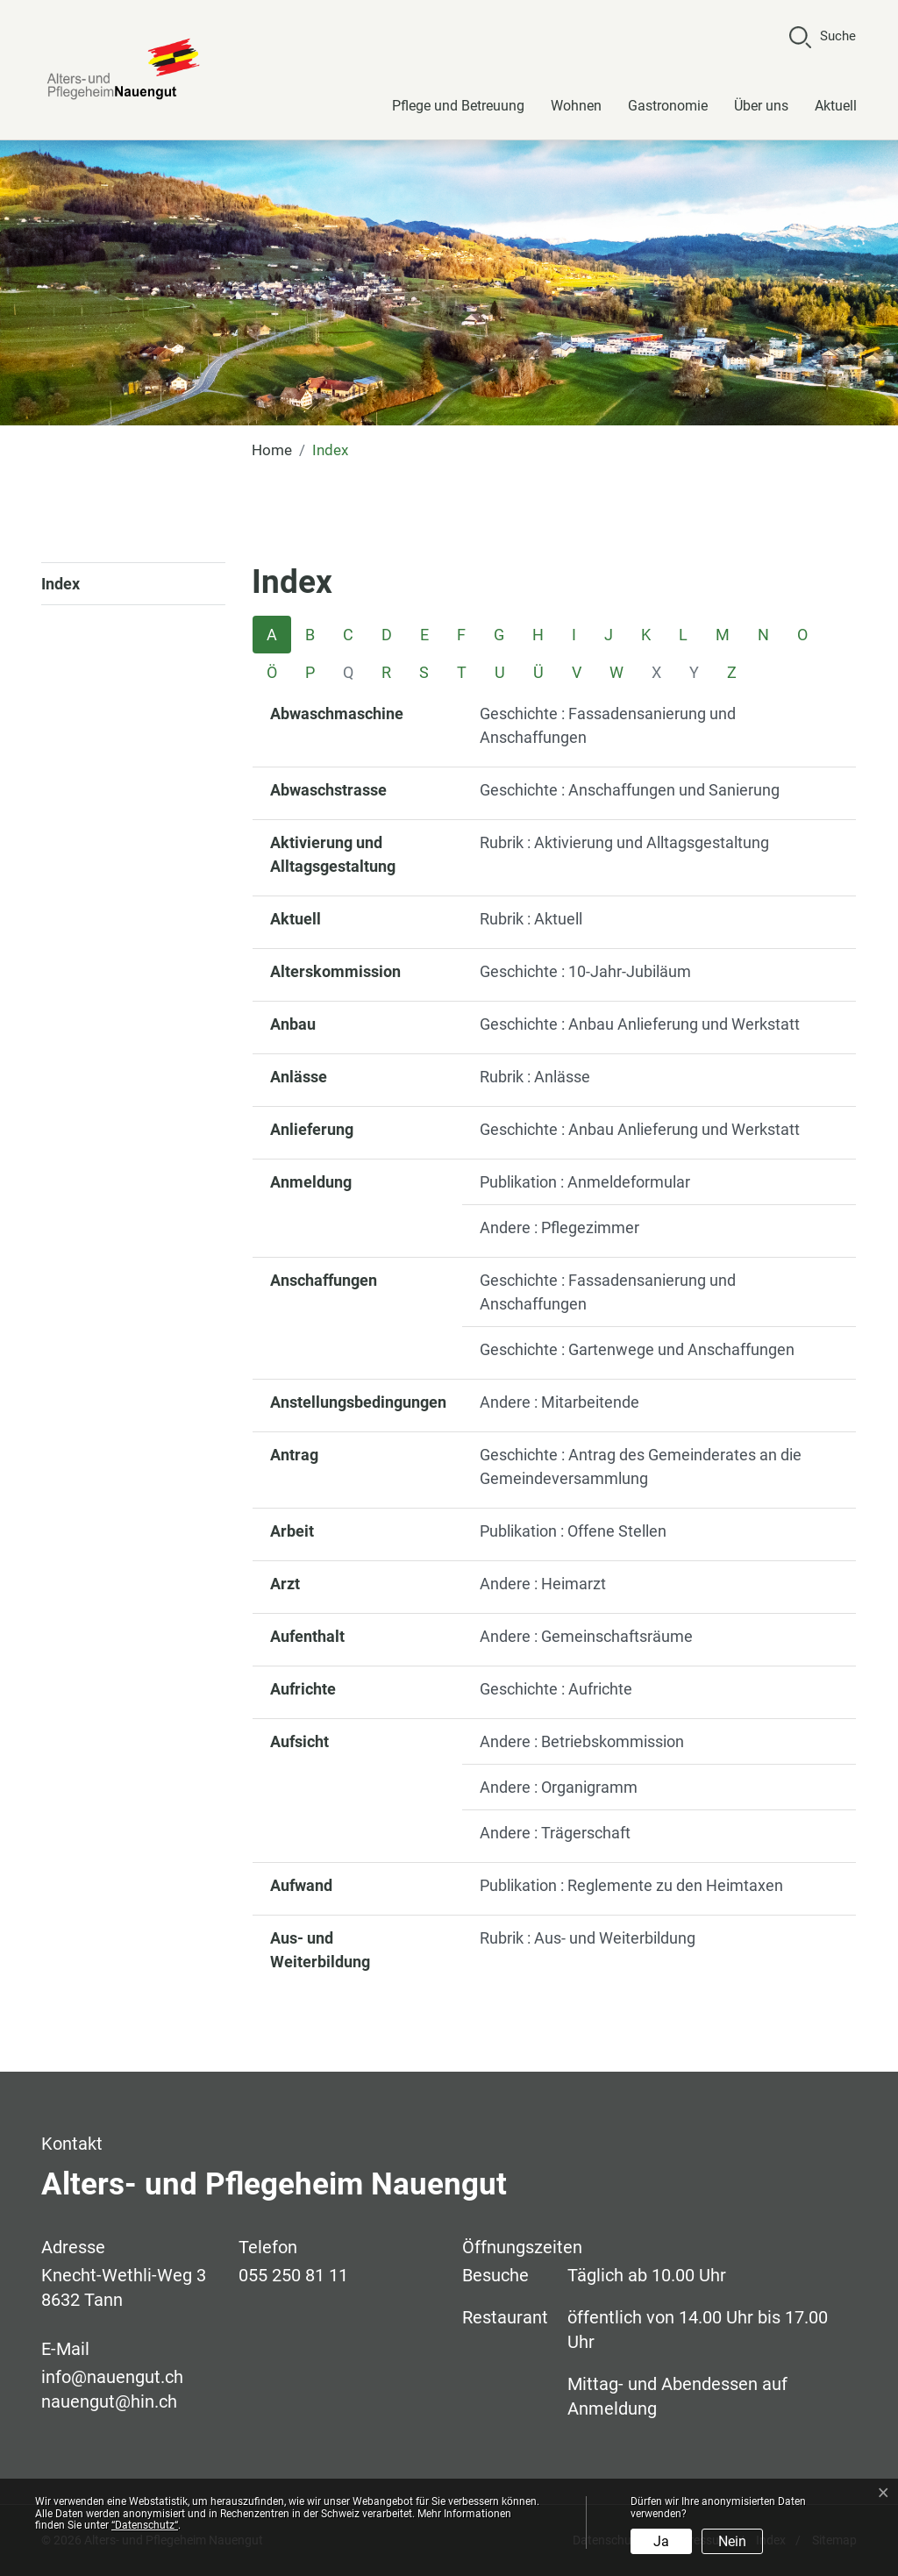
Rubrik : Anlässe (535, 1076)
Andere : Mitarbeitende (559, 1402)
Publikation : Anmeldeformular (585, 1182)
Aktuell (836, 105)
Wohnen (576, 105)
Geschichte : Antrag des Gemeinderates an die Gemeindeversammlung (641, 1466)
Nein (732, 2541)
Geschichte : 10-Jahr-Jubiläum (585, 971)
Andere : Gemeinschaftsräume (586, 1636)
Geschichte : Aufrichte (556, 1689)
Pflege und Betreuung (458, 105)
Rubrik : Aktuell (531, 919)
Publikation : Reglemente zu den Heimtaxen (631, 1885)
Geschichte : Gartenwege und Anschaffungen (637, 1349)
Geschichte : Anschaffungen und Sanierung (630, 790)
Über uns (761, 105)
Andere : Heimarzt (543, 1583)
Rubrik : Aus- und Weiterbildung (587, 1938)
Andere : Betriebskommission (582, 1741)
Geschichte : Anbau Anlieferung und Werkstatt (640, 1024)
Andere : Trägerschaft (555, 1832)
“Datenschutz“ (144, 2525)
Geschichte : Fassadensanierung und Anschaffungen (608, 725)
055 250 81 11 (293, 2275)
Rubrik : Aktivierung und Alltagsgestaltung (624, 842)
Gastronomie (668, 105)
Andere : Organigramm (559, 1787)
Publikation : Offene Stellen (573, 1531)
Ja (661, 2541)
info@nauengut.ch (112, 2376)
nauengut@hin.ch (109, 2401)
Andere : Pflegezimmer (559, 1227)
